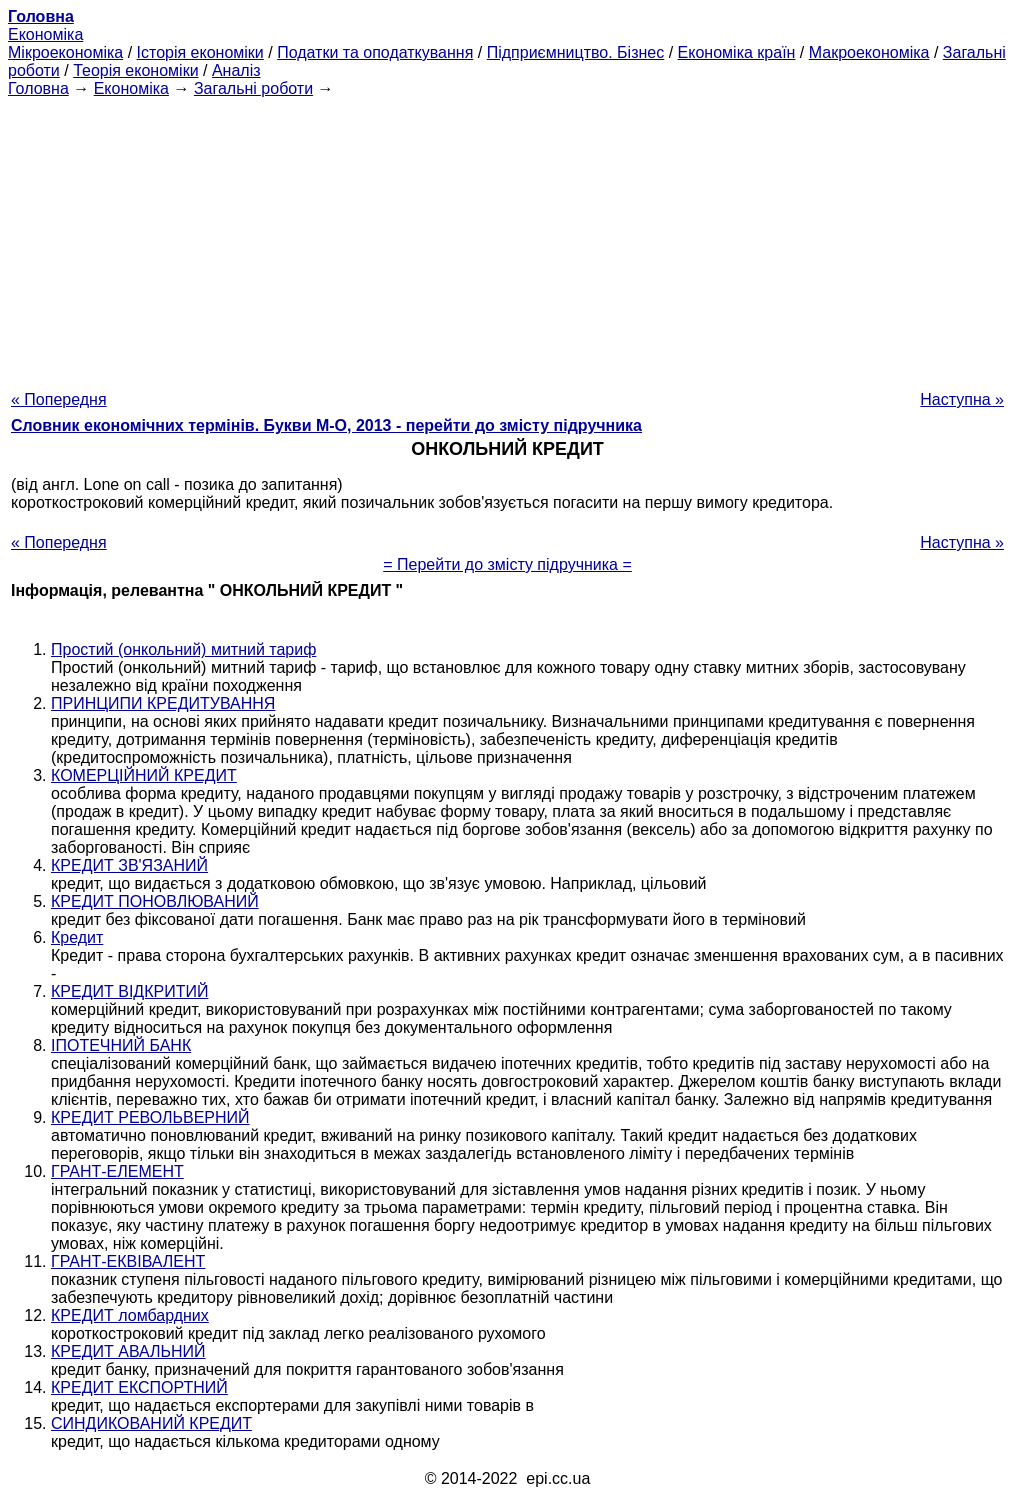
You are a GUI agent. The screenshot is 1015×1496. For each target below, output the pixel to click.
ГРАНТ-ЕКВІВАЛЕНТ (128, 1261)
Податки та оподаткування (375, 52)
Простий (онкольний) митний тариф (183, 649)
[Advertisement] (507, 238)
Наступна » (962, 399)
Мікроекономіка (65, 52)
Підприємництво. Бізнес (576, 52)
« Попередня (59, 399)
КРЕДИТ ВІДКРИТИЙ (129, 991)
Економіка (45, 34)
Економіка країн (737, 52)
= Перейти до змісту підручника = (507, 564)
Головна (38, 88)
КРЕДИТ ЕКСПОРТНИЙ (139, 1387)
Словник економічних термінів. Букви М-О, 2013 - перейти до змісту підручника (326, 425)
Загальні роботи (253, 88)
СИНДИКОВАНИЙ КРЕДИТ (151, 1423)
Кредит (77, 937)
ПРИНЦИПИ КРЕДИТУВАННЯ (163, 703)
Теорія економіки (135, 70)
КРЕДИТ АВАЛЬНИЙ (128, 1351)
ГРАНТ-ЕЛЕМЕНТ (117, 1171)
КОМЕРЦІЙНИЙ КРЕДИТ (144, 775)
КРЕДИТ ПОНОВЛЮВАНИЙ (155, 901)
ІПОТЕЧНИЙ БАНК (121, 1045)
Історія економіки (200, 52)
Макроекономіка (869, 52)
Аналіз (236, 70)
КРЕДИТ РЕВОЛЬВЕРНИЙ (150, 1117)
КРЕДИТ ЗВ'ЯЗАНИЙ (129, 865)
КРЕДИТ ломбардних (130, 1315)
